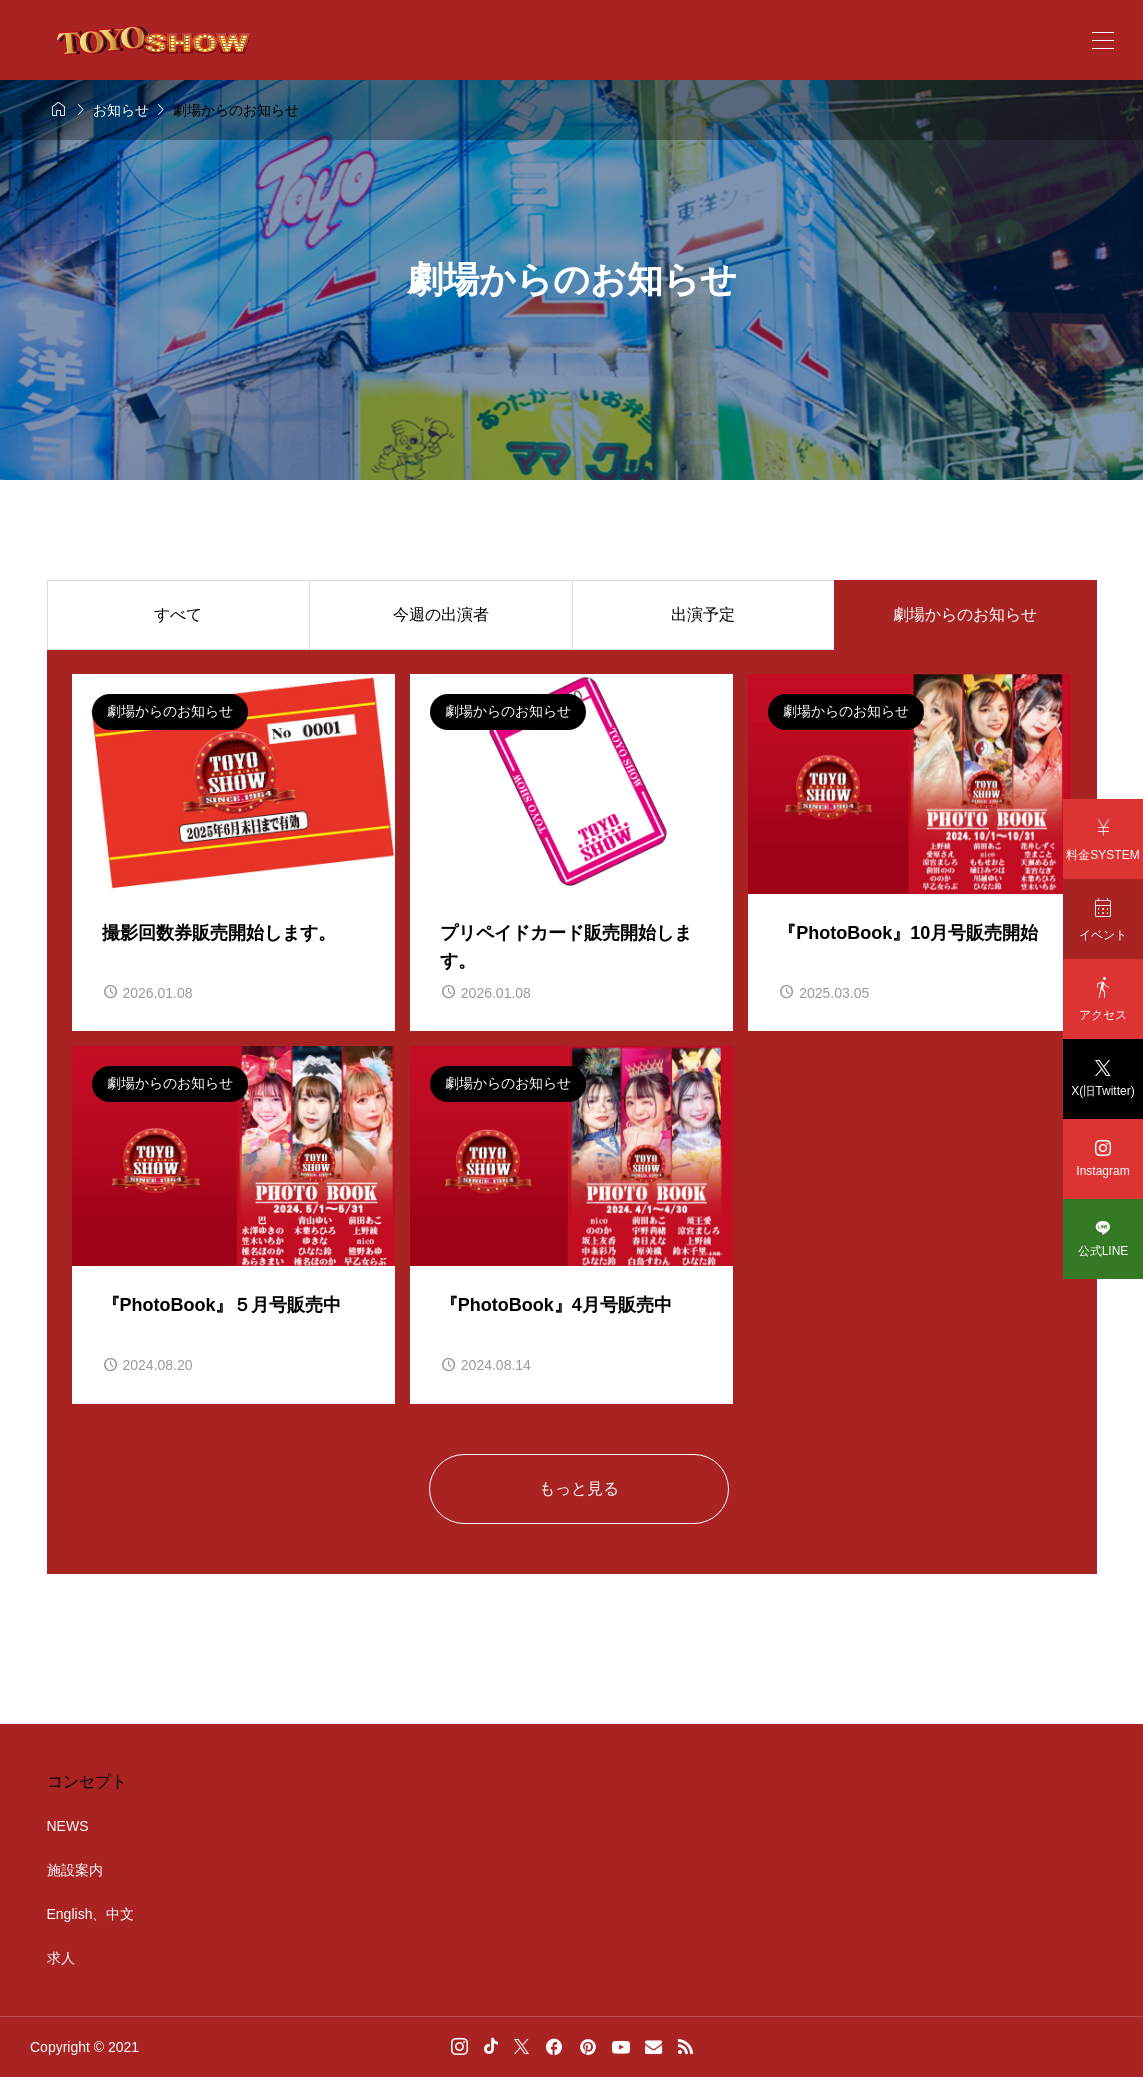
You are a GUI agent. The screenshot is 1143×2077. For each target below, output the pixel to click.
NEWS (68, 1826)
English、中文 (91, 1914)
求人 (61, 1958)
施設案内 (75, 1870)
